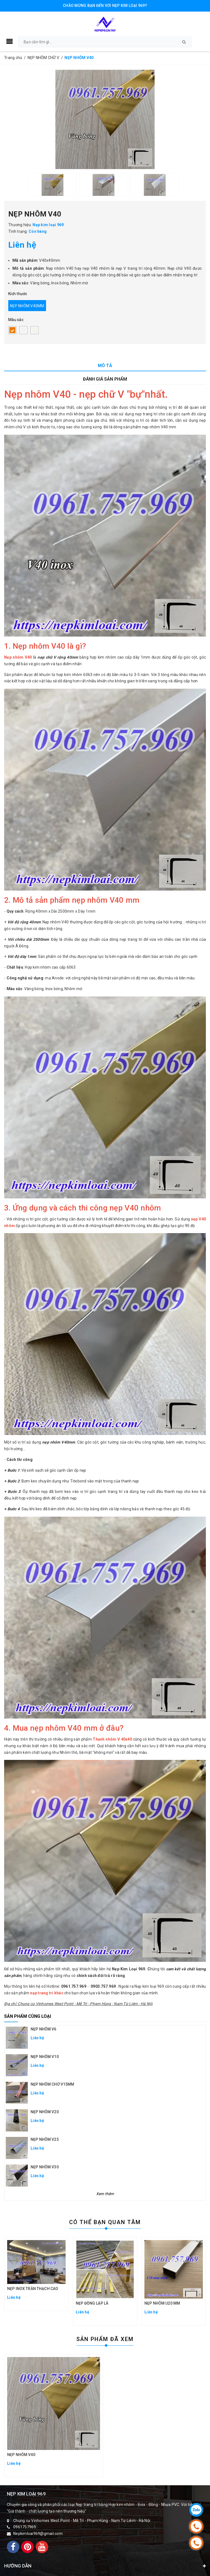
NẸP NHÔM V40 (21, 2454)
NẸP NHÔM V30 (45, 2167)
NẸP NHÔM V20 (45, 2112)
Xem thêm (105, 2194)
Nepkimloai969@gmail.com (38, 2533)
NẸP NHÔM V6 (43, 2029)
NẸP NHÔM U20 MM (162, 2303)
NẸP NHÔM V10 (45, 2056)
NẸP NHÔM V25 (45, 2139)
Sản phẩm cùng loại (27, 2016)
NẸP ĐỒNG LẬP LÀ (92, 2303)
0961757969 (24, 2527)
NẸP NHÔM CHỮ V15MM (52, 2084)
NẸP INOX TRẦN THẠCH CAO (32, 2288)
